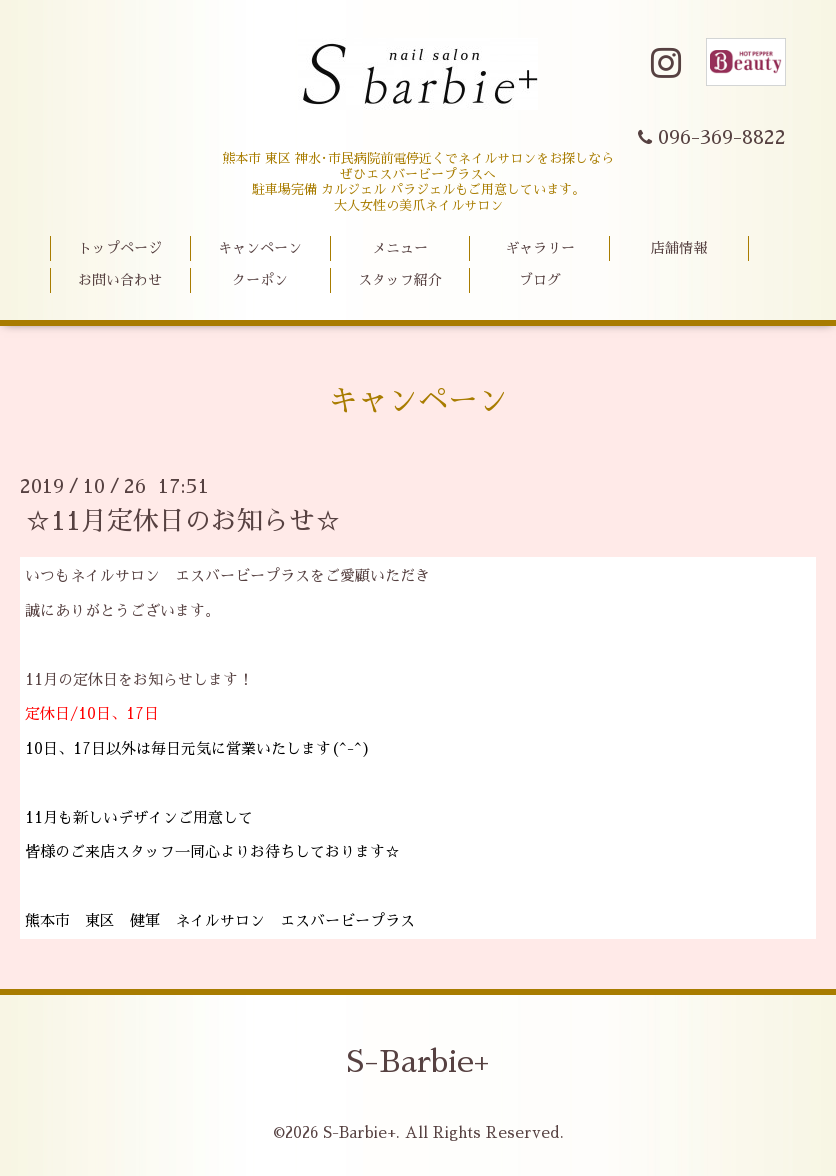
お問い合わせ (120, 280)
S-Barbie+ (418, 1062)
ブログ (540, 280)
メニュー (400, 248)
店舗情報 (679, 248)
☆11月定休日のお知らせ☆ (183, 521)
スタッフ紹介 (400, 280)
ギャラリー (540, 248)
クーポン (260, 280)
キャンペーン (260, 248)
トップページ (120, 248)
